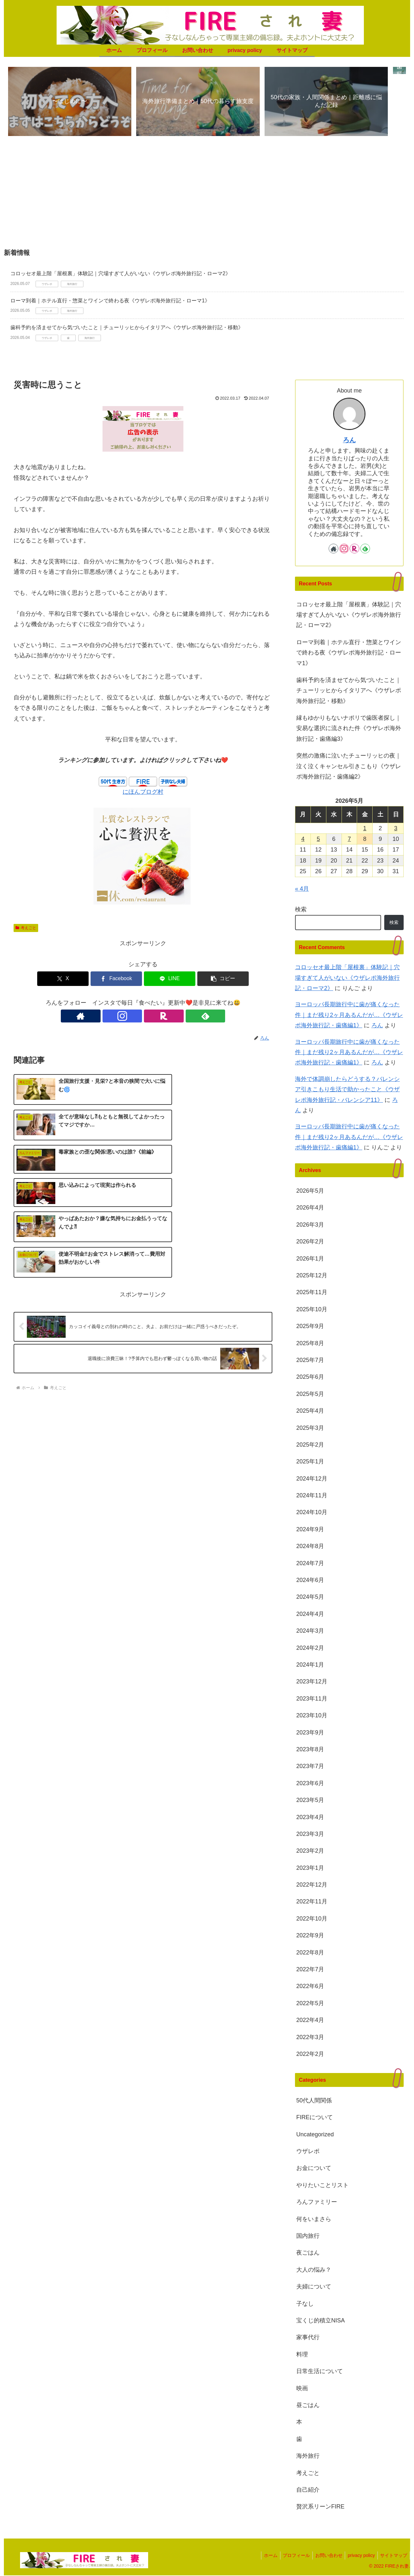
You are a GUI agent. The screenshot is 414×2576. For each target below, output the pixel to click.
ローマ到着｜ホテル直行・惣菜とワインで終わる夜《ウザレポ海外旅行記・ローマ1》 (110, 301)
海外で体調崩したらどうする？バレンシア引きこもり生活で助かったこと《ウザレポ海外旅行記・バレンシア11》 (347, 1090)
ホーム (264, 2556)
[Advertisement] (207, 196)
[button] (208, 979)
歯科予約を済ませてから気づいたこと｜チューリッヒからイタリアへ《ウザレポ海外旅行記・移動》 (126, 328)
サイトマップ (393, 2556)
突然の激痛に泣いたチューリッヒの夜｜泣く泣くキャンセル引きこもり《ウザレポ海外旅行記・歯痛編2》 (348, 766)
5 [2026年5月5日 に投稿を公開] (318, 839)
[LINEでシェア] (164, 979)
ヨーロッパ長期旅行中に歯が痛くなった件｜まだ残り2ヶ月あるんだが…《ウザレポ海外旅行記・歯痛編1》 (349, 1015)
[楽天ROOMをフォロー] (150, 1016)
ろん (349, 440)
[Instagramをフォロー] (135, 1016)
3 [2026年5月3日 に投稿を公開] (396, 828)
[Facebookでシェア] (121, 979)
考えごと (26, 928)
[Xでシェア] (77, 979)
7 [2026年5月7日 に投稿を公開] (349, 839)
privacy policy (359, 2556)
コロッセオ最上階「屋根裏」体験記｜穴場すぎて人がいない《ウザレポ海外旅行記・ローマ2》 (120, 274)
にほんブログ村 (143, 792)
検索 (301, 910)
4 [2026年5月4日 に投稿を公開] (302, 839)
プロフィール (291, 2556)
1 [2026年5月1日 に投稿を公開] (364, 828)
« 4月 (302, 889)
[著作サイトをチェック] (120, 1016)
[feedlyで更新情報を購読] (165, 1016)
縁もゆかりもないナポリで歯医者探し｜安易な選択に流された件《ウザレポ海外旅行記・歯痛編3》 (348, 729)
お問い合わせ (325, 2556)
